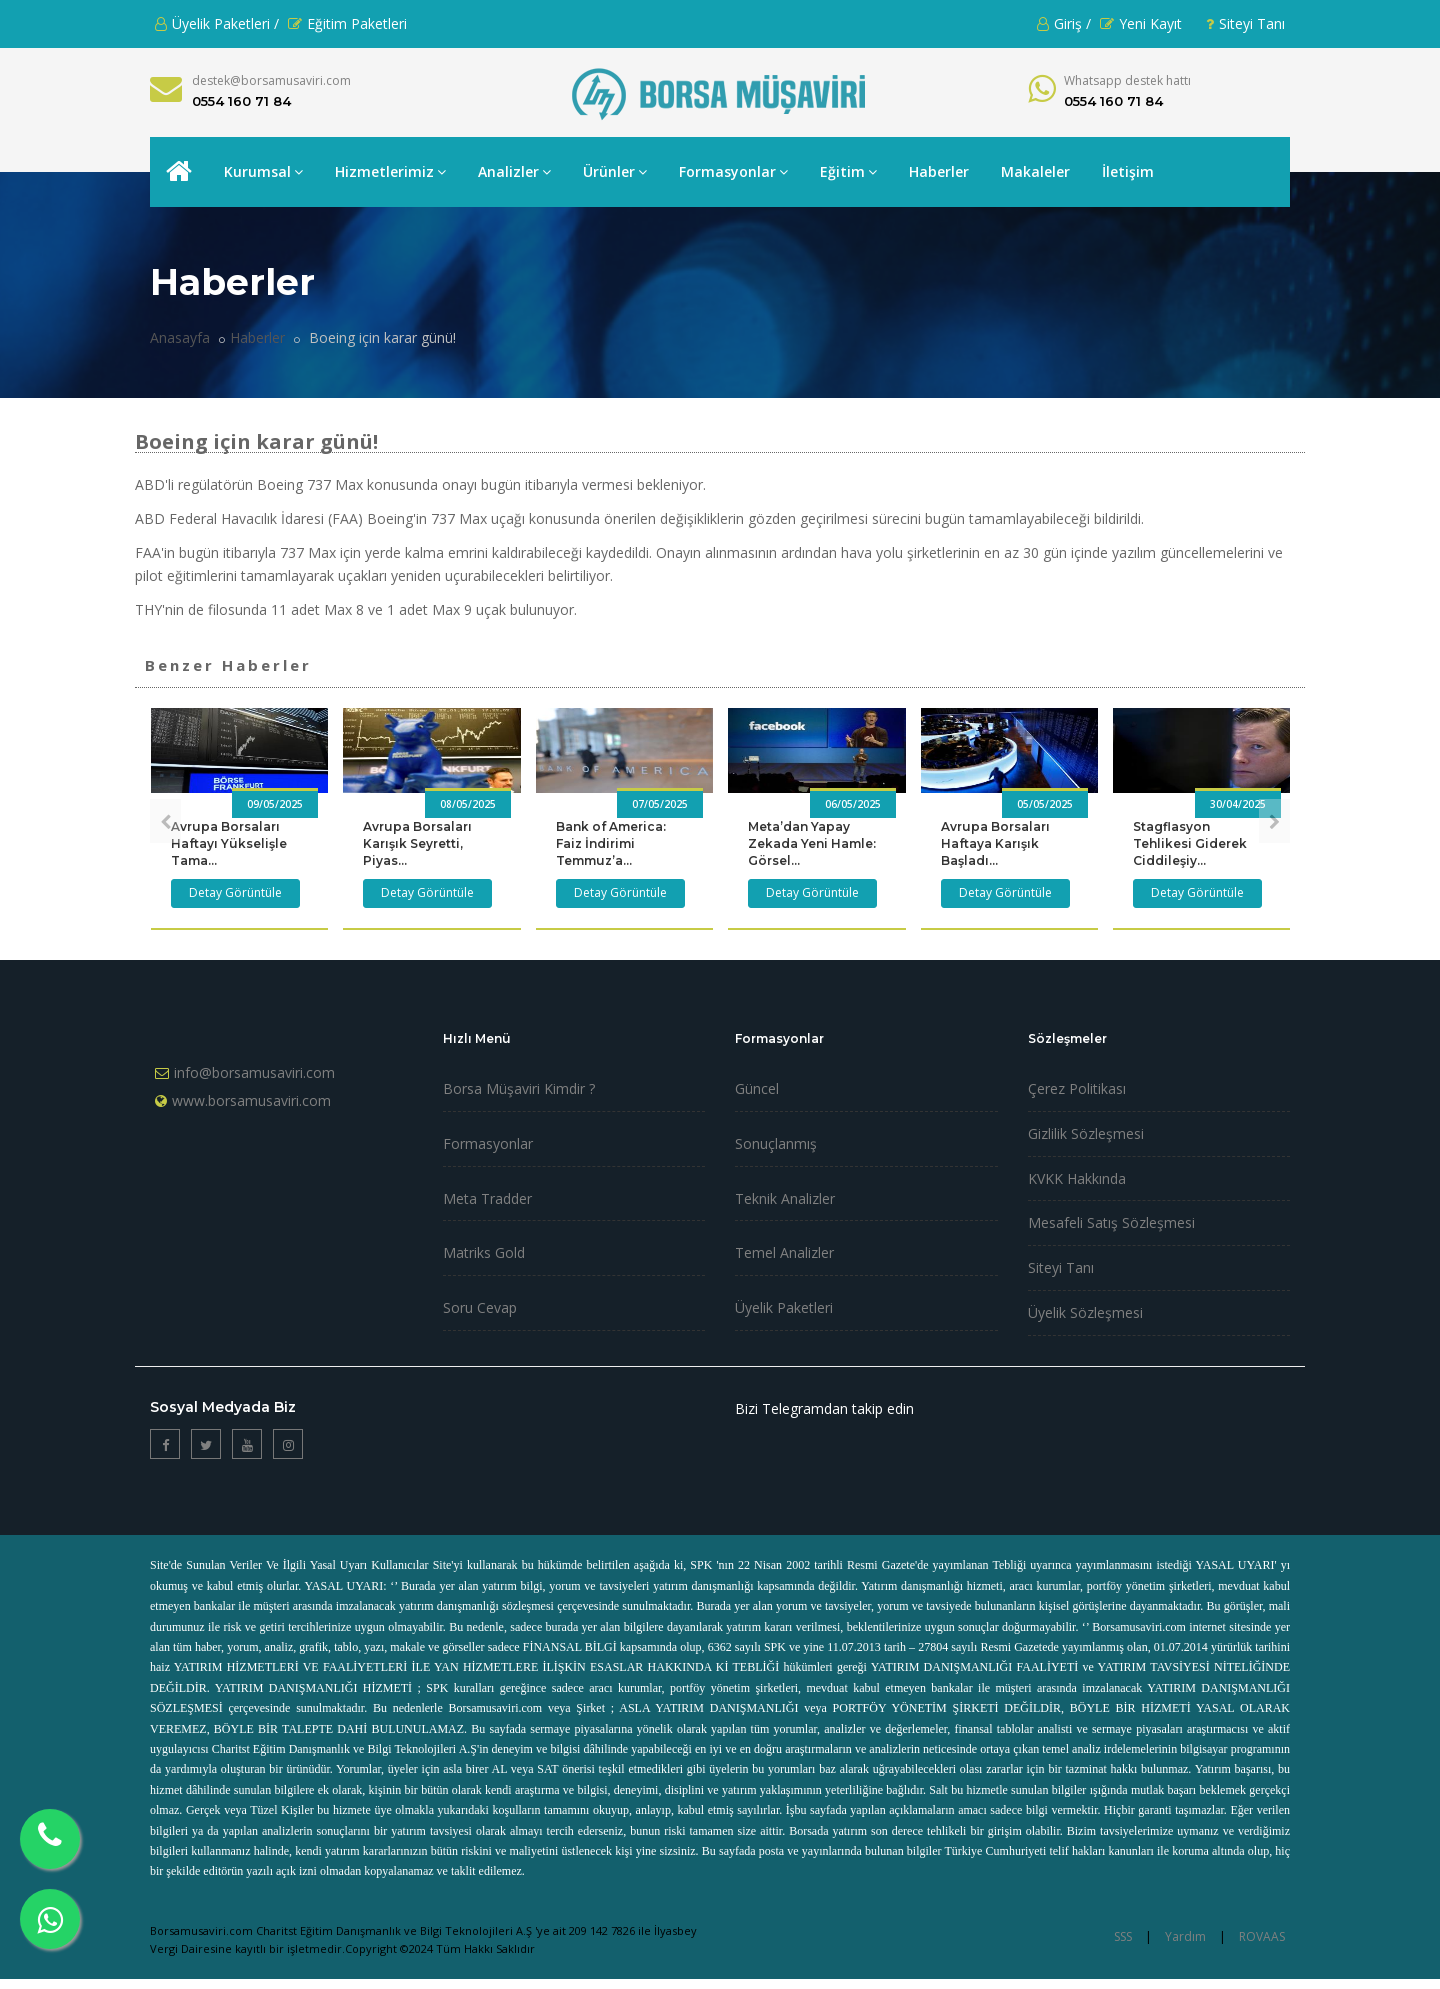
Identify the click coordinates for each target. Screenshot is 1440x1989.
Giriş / (1064, 23)
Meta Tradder (487, 1198)
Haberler (939, 171)
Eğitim (848, 171)
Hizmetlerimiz (390, 171)
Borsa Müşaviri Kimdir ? (519, 1088)
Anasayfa (180, 337)
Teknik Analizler (785, 1198)
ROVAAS (1262, 1936)
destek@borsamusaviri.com (271, 80)
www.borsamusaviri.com (251, 1100)
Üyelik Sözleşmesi (1085, 1312)
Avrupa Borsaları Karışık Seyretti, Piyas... (417, 843)
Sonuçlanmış (776, 1143)
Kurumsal (263, 171)
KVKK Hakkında (1077, 1178)
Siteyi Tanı (1245, 23)
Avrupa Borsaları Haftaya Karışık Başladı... (995, 843)
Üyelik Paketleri (784, 1307)
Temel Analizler (784, 1252)
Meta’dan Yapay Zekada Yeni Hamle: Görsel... (812, 843)
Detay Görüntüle (235, 892)
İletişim (1128, 171)
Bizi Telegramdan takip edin (824, 1408)
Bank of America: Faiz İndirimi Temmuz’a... (611, 843)
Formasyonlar (733, 171)
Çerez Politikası (1077, 1088)
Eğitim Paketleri (347, 23)
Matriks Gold (484, 1252)
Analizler (514, 171)
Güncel (757, 1088)
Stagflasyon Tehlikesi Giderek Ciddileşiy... (1190, 843)
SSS (1123, 1936)
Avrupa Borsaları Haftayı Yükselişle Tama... (229, 843)
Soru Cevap (480, 1307)
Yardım (1185, 1936)
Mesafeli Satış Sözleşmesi (1111, 1222)
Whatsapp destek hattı (1127, 80)
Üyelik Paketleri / (217, 23)
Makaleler (1035, 171)
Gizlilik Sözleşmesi (1086, 1133)
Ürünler (615, 171)
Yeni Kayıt (1141, 23)
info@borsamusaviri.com (254, 1072)
